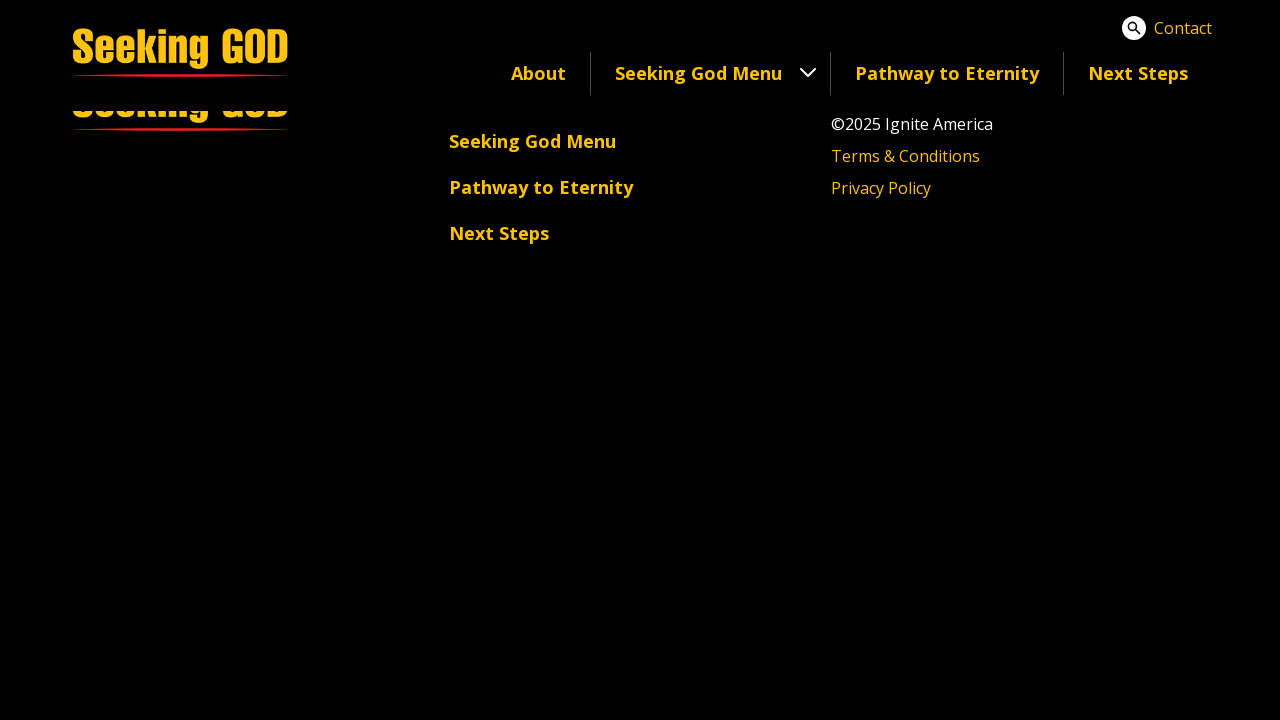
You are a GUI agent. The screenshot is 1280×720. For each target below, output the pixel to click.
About (538, 73)
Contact (1183, 28)
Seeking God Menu (532, 141)
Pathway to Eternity (947, 73)
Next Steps (1138, 73)
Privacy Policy (881, 188)
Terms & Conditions (905, 156)
